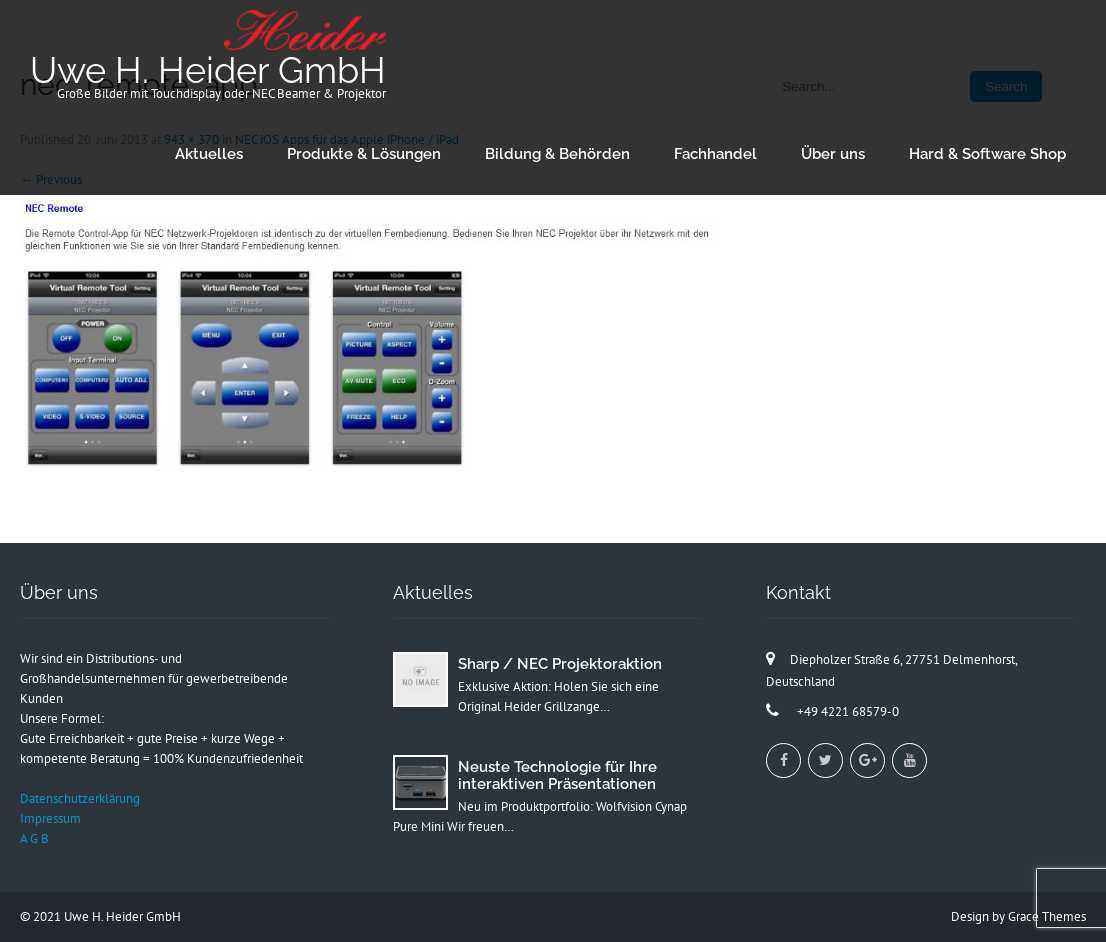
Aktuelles (209, 154)
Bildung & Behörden (557, 154)
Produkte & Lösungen (364, 154)
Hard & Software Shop (987, 154)
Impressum (50, 818)
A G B (34, 838)
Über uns (833, 154)
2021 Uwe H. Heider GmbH (107, 916)
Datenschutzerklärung (80, 798)
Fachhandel (715, 154)
